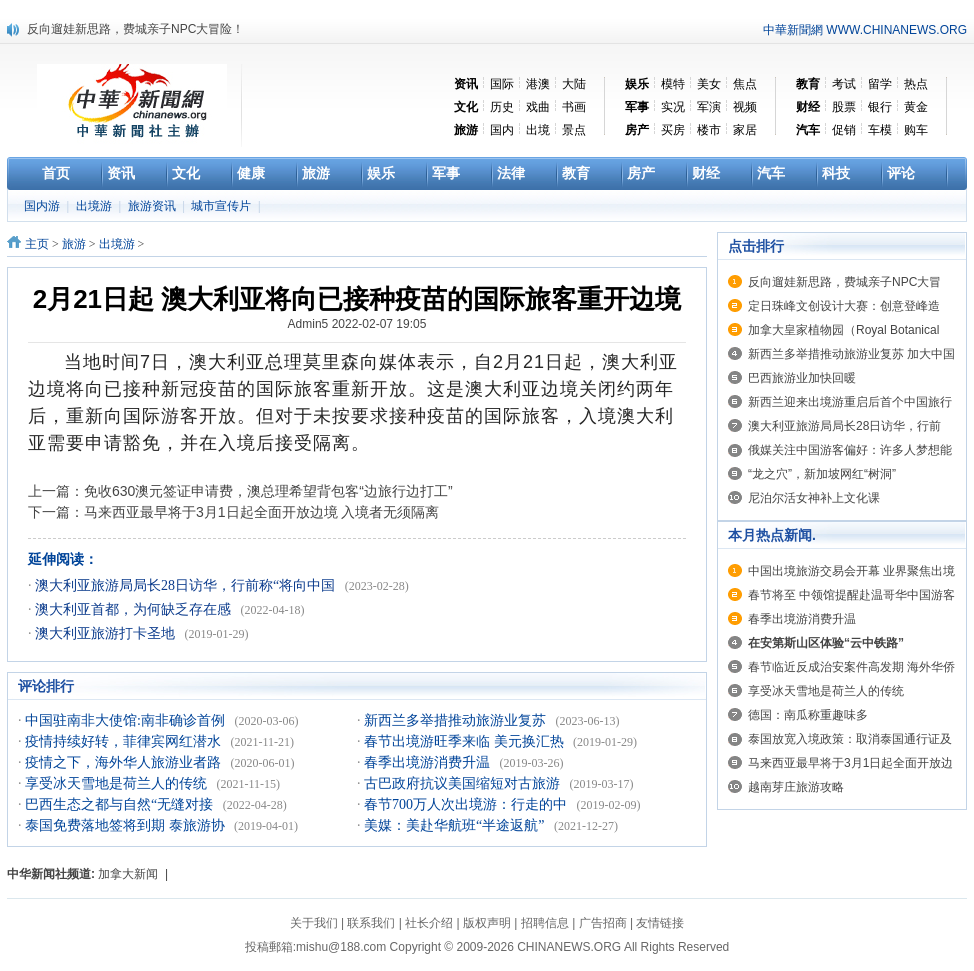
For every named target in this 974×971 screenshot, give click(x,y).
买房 (673, 130)
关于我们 (314, 923)
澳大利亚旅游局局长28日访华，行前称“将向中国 (187, 585)
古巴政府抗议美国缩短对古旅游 (464, 783)
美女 (709, 84)
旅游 (74, 244)
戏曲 (538, 107)
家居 (745, 130)
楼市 (709, 130)
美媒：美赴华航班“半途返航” (456, 825)
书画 (574, 107)
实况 (673, 107)
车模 (880, 130)
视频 (745, 107)
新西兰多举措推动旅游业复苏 (457, 720)
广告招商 (603, 923)
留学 (880, 84)
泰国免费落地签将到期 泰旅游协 (126, 825)
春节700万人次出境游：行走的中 (467, 804)
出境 (538, 130)
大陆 (574, 84)
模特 (673, 84)
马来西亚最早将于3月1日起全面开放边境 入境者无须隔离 (261, 512)
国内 (502, 130)
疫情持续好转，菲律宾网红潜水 (125, 741)
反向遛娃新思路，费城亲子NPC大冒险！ (135, 29)
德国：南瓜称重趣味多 (808, 715)
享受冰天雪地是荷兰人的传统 (118, 783)
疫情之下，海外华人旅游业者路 (125, 762)
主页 (37, 244)
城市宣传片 (222, 206)
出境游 (95, 206)
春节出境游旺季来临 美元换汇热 (465, 741)
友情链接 (660, 923)
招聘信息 (545, 923)
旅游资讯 (153, 206)
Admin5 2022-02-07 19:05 (357, 324)
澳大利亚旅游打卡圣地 (107, 633)
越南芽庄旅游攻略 (796, 787)
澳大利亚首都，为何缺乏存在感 (135, 609)
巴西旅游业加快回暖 (802, 378)
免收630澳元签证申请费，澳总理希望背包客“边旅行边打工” (268, 491)
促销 (844, 130)
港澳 (538, 84)
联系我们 (371, 923)
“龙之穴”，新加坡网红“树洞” (822, 474)
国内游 (43, 206)
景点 (574, 130)
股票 (844, 107)
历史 (502, 107)
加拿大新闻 (128, 874)
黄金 (916, 107)
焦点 (745, 84)
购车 (916, 130)
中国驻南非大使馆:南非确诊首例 (126, 720)
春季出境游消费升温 (429, 762)
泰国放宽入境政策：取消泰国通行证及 (850, 739)
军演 (709, 107)
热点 (916, 84)
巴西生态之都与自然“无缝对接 (121, 804)
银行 (880, 107)
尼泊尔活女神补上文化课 (814, 498)
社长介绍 (429, 923)
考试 (844, 84)
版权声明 (487, 923)
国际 (502, 84)
